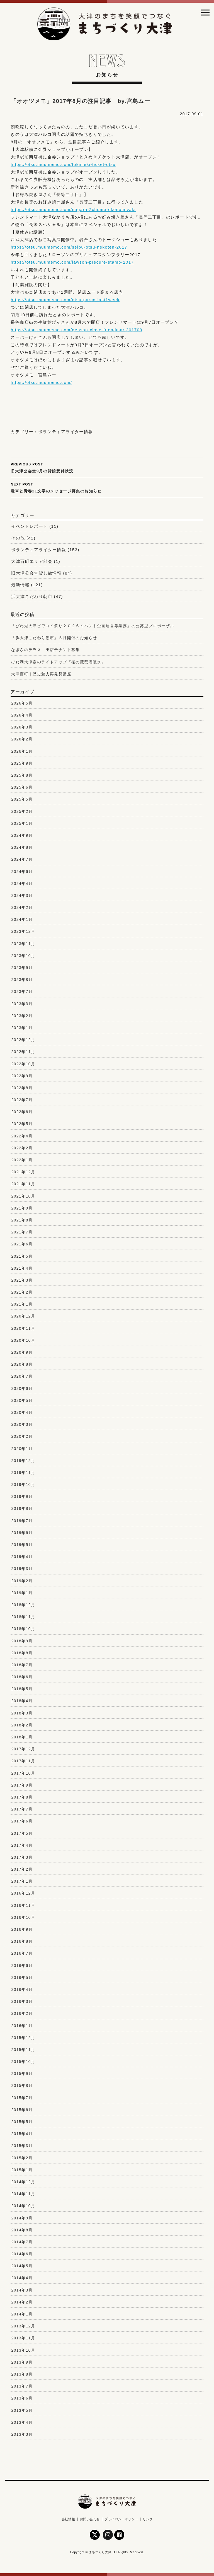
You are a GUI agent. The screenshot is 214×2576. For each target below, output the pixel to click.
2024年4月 (22, 883)
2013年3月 (22, 2434)
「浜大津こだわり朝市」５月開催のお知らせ (54, 638)
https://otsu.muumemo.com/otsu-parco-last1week (65, 299)
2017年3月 (22, 1857)
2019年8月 (22, 1508)
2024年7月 (22, 859)
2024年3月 (22, 895)
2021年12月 (23, 1172)
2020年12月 (23, 1316)
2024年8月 (22, 847)
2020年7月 (22, 1376)
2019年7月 (22, 1520)
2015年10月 (23, 2061)
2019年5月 (22, 1544)
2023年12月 (23, 931)
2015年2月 (22, 2158)
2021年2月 (22, 1292)
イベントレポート (29, 526)
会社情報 (68, 2519)
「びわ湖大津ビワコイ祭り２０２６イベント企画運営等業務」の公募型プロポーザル (92, 626)
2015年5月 (22, 2121)
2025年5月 (22, 799)
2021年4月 (22, 1268)
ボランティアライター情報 (65, 431)
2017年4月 (22, 1845)
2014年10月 (23, 2206)
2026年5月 (22, 703)
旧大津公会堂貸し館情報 (36, 573)
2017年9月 (22, 1785)
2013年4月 (22, 2422)
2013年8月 (22, 2374)
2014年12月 (23, 2182)
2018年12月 (23, 1605)
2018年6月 (22, 1677)
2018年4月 (22, 1701)
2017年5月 (22, 1833)
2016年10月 (23, 1917)
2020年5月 (22, 1400)
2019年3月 (22, 1568)
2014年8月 (22, 2230)
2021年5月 (22, 1256)
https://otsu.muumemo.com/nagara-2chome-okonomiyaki (73, 209)
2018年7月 (22, 1665)
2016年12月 (23, 1893)
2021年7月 (22, 1232)
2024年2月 (22, 907)
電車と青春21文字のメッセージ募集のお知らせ (107, 487)
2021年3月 (22, 1280)
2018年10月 (23, 1628)
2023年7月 (22, 991)
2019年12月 (23, 1460)
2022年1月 (22, 1160)
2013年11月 (23, 2338)
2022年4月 (22, 1136)
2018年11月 (23, 1617)
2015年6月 (22, 2110)
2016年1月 (22, 2025)
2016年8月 (22, 1941)
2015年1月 (22, 2170)
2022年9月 (22, 1076)
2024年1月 (22, 919)
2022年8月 (22, 1088)
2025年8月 (22, 775)
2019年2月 (22, 1581)
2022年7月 (22, 1100)
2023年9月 (22, 967)
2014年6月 (22, 2254)
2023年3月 (22, 1004)
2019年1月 (22, 1593)
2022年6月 (22, 1112)
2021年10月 (23, 1196)
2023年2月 (22, 1016)
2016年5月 (22, 1977)
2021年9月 (22, 1208)
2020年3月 (22, 1424)
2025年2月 (22, 811)
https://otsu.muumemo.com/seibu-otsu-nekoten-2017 (69, 247)
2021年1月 (22, 1304)
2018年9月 (22, 1641)
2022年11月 (23, 1051)
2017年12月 (23, 1749)
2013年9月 (22, 2362)
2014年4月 (22, 2278)
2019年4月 (22, 1556)
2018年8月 (22, 1653)
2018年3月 (22, 1713)
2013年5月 (22, 2410)
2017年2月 (22, 1869)
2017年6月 (22, 1821)
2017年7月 (22, 1809)
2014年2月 (22, 2302)
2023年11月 (23, 943)
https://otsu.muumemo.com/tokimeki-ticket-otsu (63, 164)
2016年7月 (22, 1953)
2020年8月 (22, 1364)
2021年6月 (22, 1244)
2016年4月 (22, 1989)
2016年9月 (22, 1929)
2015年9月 (22, 2073)
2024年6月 (22, 871)
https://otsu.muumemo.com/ (41, 382)
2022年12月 (23, 1039)
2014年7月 (22, 2242)
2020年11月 (23, 1328)
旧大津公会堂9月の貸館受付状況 (107, 467)
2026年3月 (22, 727)
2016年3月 (22, 2001)
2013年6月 (22, 2398)
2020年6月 (22, 1388)
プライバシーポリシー (121, 2519)
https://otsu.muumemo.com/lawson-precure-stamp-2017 (72, 262)
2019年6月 (22, 1532)
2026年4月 (22, 715)
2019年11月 (23, 1472)
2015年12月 (23, 2037)
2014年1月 (22, 2314)
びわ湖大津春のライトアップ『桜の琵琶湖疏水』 (58, 662)
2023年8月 (22, 979)
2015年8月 (22, 2085)
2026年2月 (22, 739)
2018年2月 (22, 1725)
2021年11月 (23, 1184)
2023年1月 (22, 1028)
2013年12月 (23, 2326)
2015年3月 (22, 2145)
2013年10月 (23, 2350)
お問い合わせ (90, 2519)
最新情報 (20, 584)
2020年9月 (22, 1352)
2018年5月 (22, 1689)
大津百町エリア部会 (31, 561)
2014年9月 (22, 2218)
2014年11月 (23, 2194)
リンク (148, 2519)
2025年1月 (22, 823)
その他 (18, 538)
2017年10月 (23, 1773)
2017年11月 (23, 1761)
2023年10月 (23, 955)
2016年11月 (23, 1905)
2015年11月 (23, 2049)
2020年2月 (22, 1436)
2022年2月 (22, 1148)
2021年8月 (22, 1220)
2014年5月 (22, 2266)
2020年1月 (22, 1448)
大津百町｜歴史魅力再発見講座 (41, 674)
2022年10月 (23, 1064)
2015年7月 (22, 2098)
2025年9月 (22, 763)
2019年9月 (22, 1496)
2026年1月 (22, 751)
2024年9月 (22, 835)
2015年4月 (22, 2133)
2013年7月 (22, 2386)
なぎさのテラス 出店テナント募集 (45, 649)
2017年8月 (22, 1797)
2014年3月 (22, 2290)
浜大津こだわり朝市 (31, 596)
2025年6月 (22, 787)
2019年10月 (23, 1484)
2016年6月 (22, 1965)
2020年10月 (23, 1340)
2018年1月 (22, 1737)
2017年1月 (22, 1881)
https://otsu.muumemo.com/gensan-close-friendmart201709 (76, 329)
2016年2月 (22, 2013)
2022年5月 (22, 1124)
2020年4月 (22, 1412)
